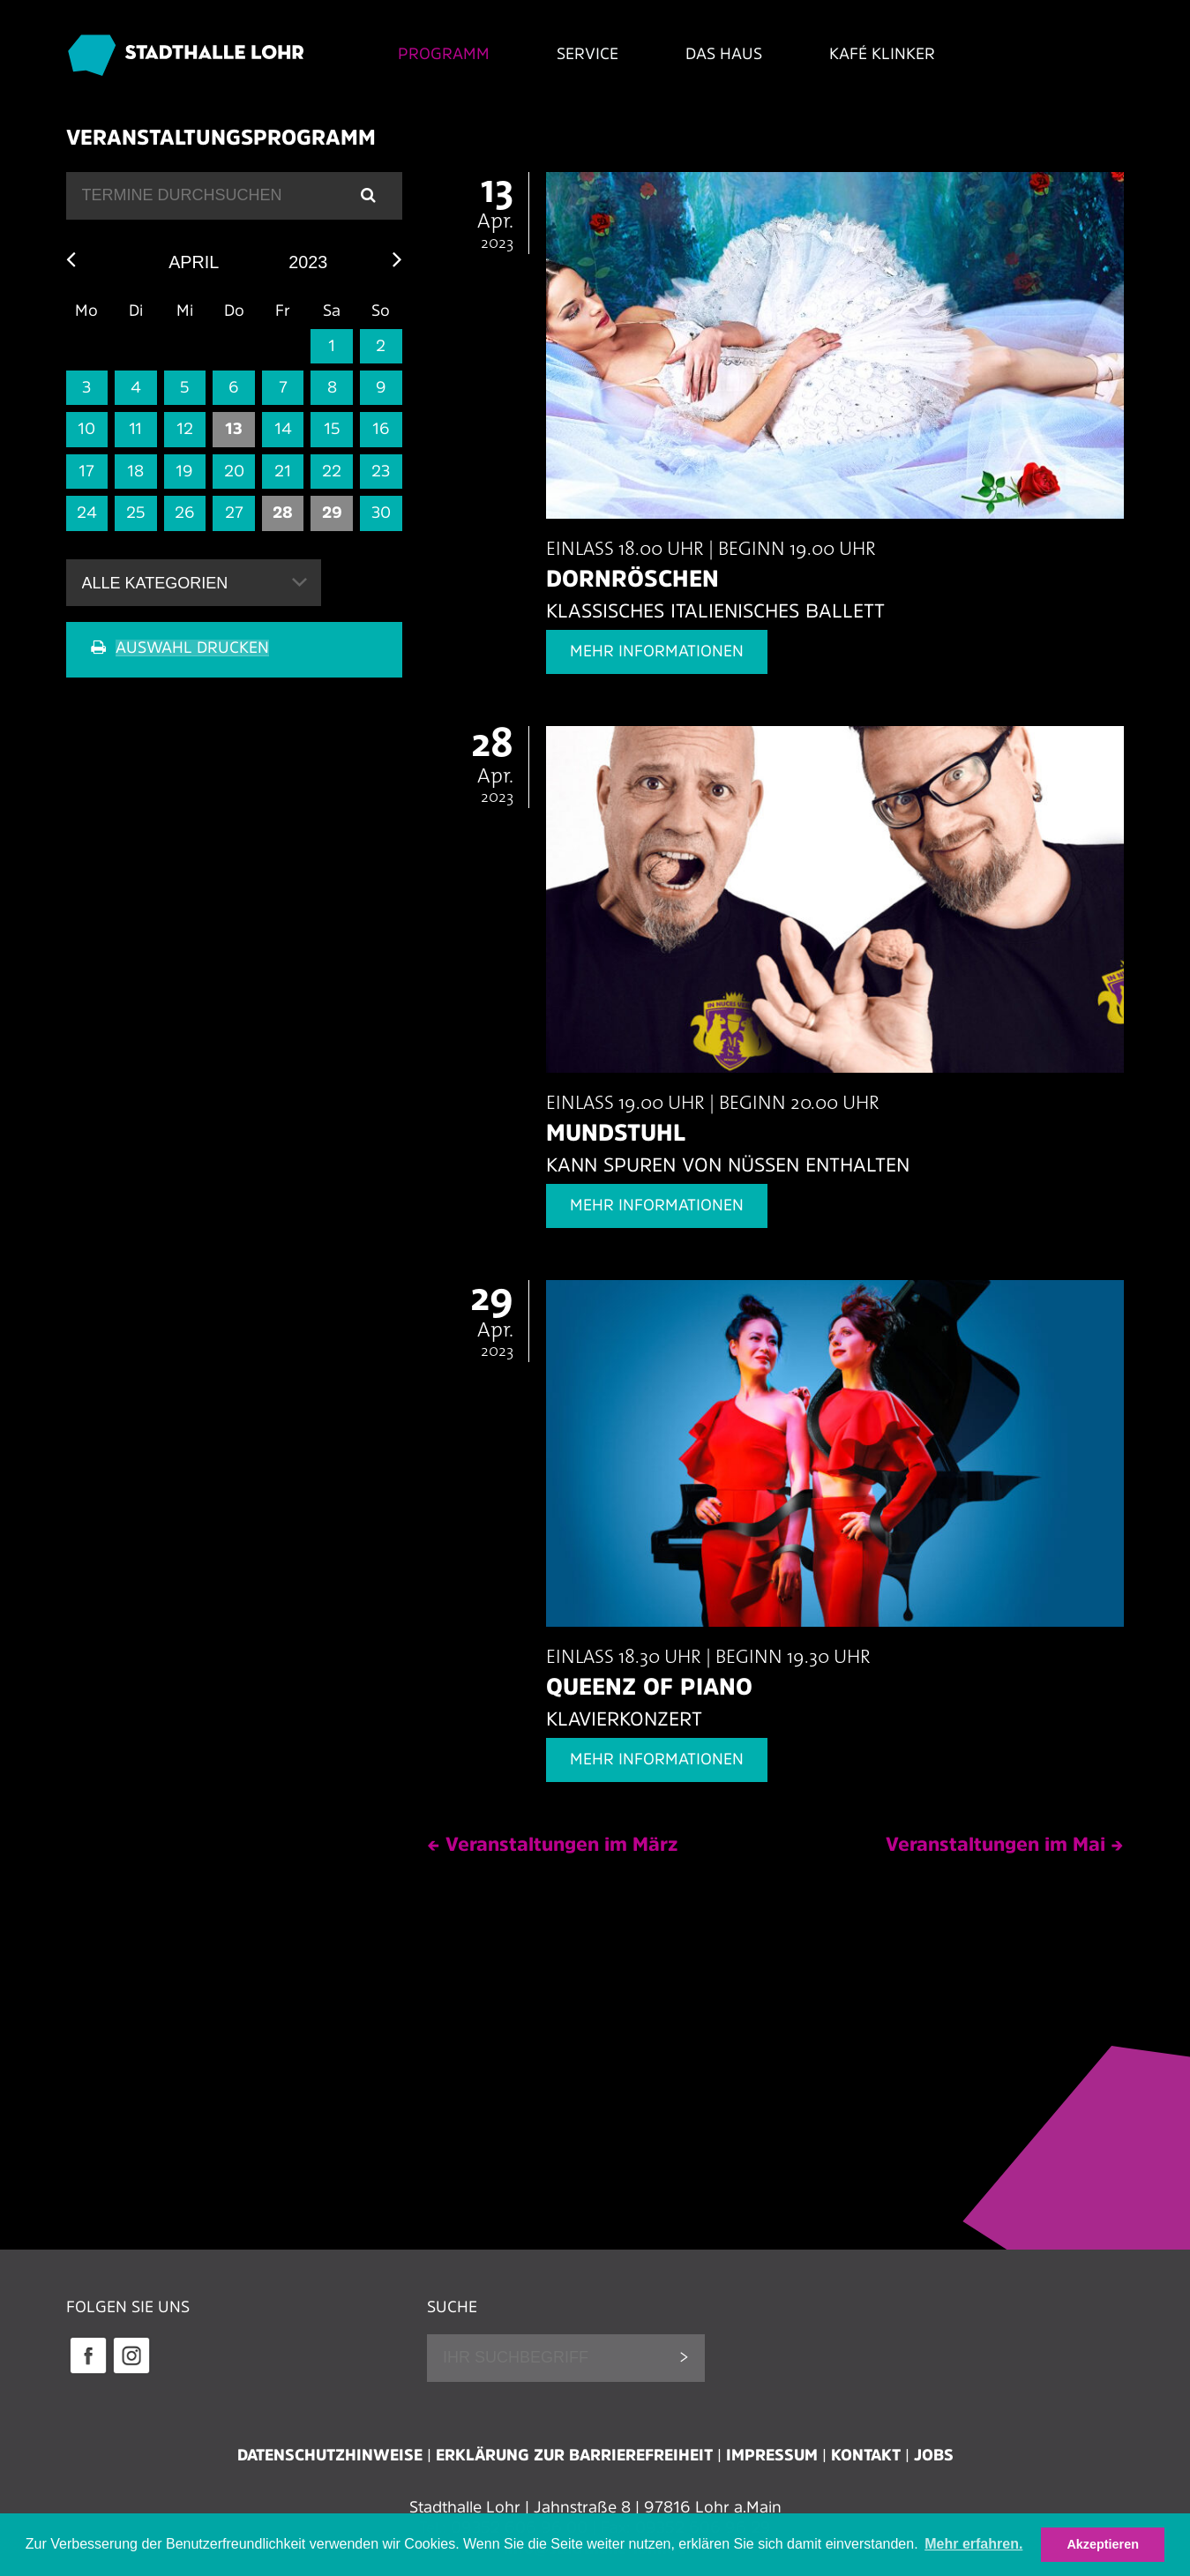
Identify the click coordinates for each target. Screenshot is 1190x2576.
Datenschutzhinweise (330, 2455)
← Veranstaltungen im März (552, 1843)
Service (575, 54)
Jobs (934, 2455)
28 (283, 513)
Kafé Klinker (871, 54)
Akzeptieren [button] (1103, 2544)
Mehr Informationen (657, 652)
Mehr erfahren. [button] (973, 2543)
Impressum (772, 2455)
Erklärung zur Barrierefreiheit (574, 2455)
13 (234, 430)
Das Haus (712, 54)
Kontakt (866, 2455)
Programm (430, 54)
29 (332, 513)
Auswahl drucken (192, 648)
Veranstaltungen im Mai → (1005, 1843)
